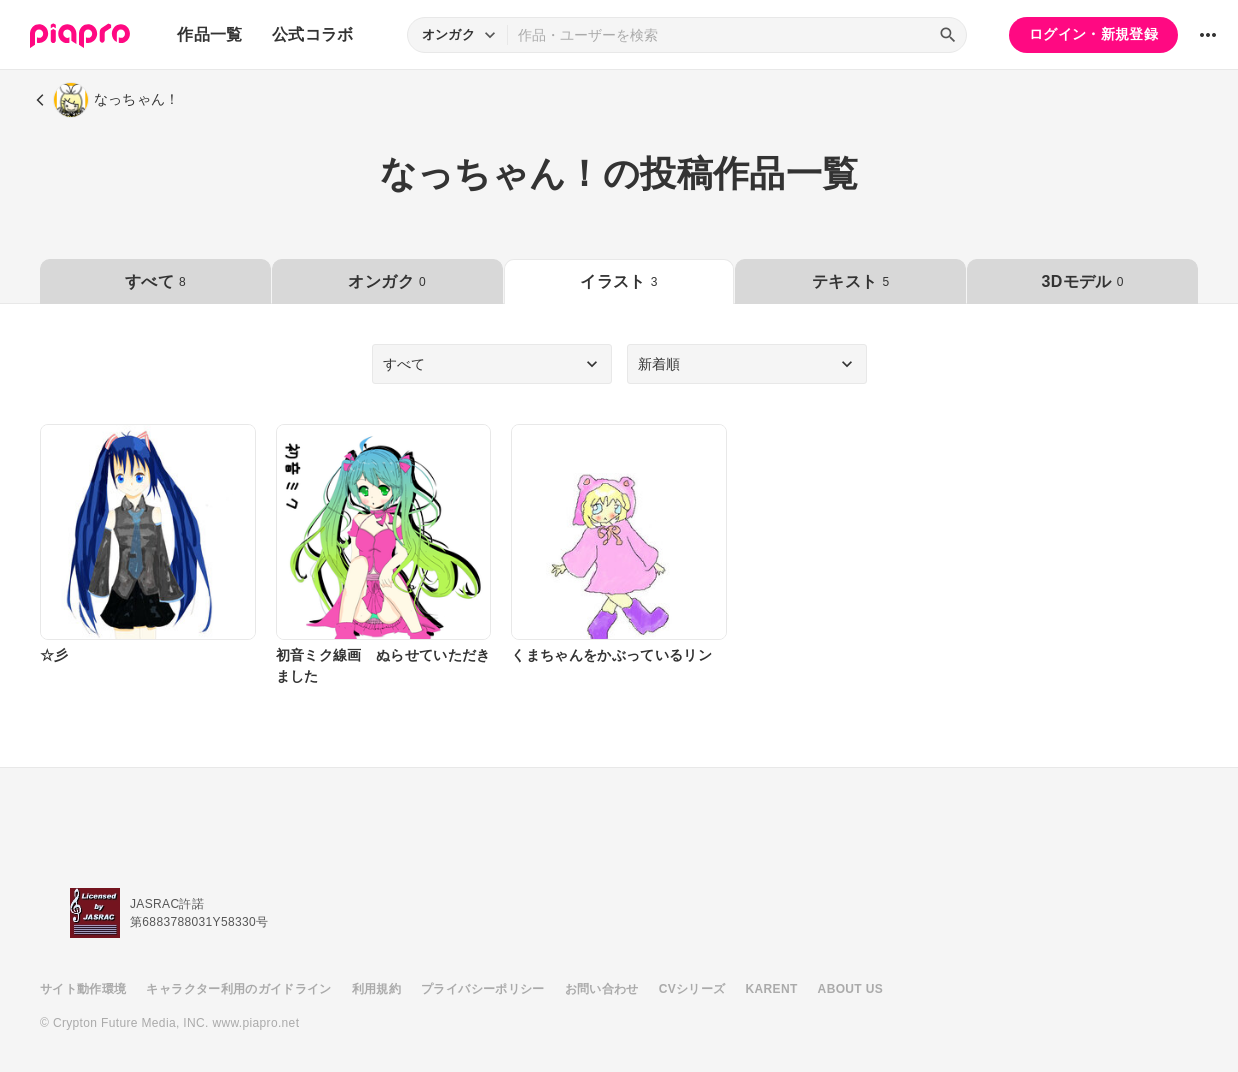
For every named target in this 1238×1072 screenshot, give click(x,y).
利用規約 (376, 989)
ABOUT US (850, 989)
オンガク (386, 281)
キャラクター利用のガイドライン (238, 989)
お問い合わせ (602, 989)
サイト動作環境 (83, 989)
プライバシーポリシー (483, 989)
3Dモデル (1082, 281)
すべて (155, 281)
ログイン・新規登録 (1093, 34)
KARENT (772, 989)
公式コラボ (313, 34)
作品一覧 (209, 34)
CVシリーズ (692, 989)
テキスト (850, 281)
